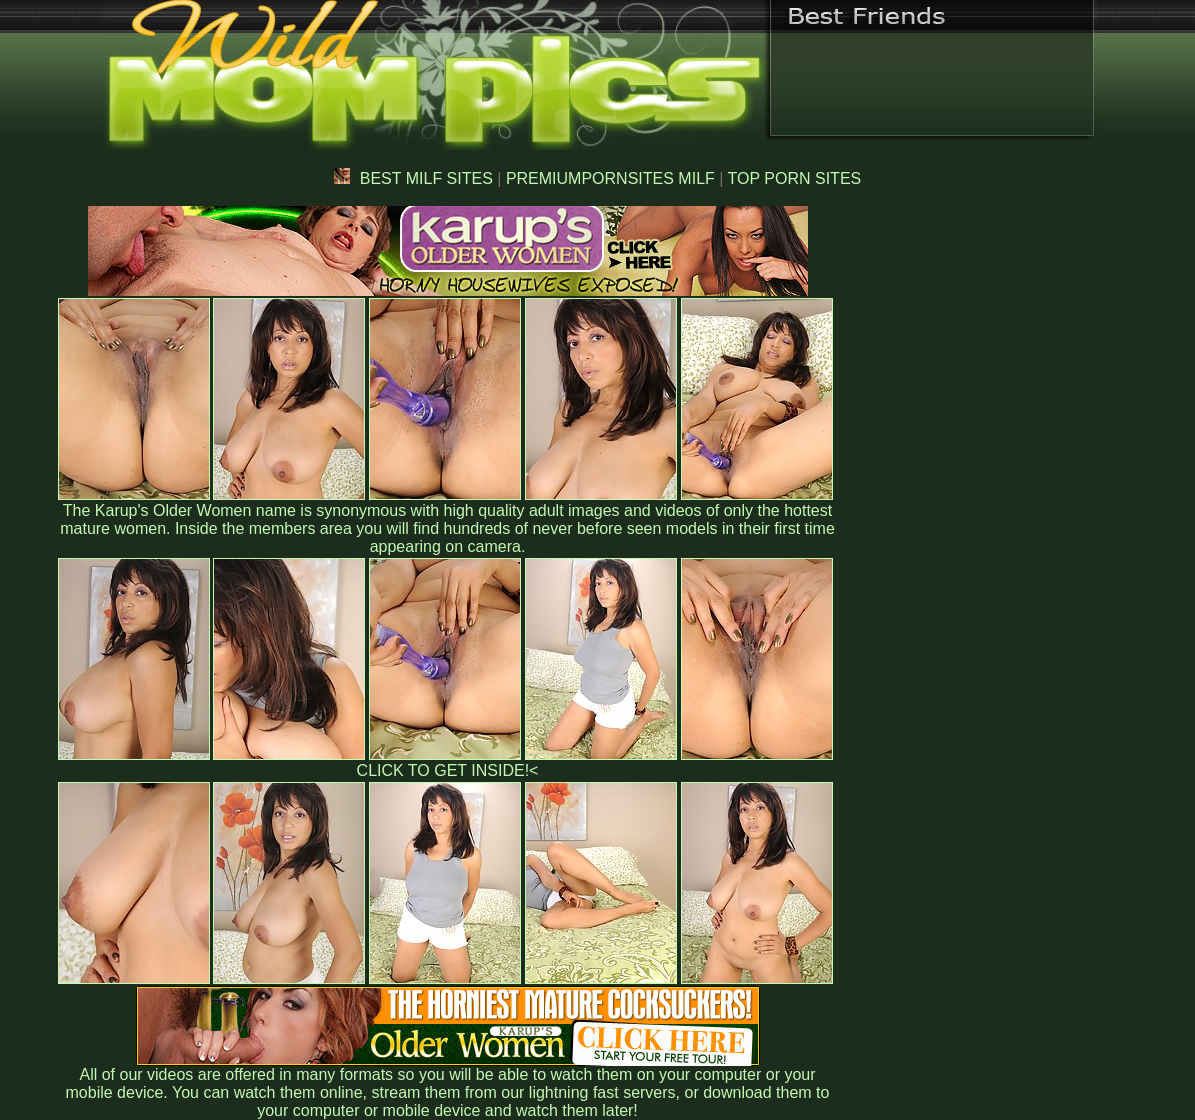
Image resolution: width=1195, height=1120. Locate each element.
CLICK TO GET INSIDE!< (448, 770)
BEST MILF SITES (413, 178)
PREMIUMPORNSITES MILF (610, 178)
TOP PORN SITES (795, 178)
